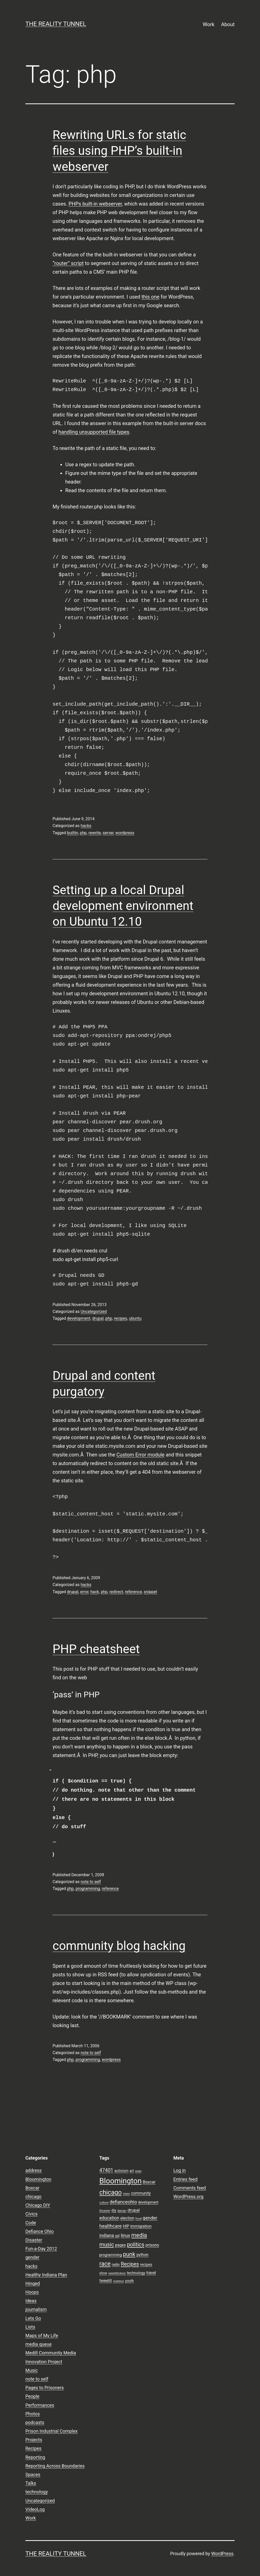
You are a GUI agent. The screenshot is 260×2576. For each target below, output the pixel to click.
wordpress (124, 832)
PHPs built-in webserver (95, 204)
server (108, 832)
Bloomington (38, 2175)
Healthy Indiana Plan (46, 2271)
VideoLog (35, 2505)
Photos (32, 2410)
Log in (179, 2166)
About (228, 24)
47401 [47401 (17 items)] (106, 2167)
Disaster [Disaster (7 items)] (104, 2207)
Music (31, 2366)
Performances (39, 2401)
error (84, 1591)
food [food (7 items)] (138, 2215)
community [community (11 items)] (141, 2189)
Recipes (33, 2444)
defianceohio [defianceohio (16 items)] (123, 2198)
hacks (85, 825)
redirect (116, 1591)
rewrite (94, 832)
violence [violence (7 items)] (118, 2277)
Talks (30, 2479)
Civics (31, 2210)
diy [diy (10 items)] (113, 2207)
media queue (38, 2340)
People (32, 2392)
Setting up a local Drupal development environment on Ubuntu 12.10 (123, 906)
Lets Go (33, 2314)
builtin (72, 832)
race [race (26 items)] (104, 2260)
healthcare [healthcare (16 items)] (110, 2222)
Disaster (33, 2236)
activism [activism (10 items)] (121, 2167)
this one (150, 297)
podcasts (34, 2419)
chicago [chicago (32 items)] (110, 2189)
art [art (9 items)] (131, 2167)
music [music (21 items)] (106, 2241)
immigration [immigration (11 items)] (141, 2223)
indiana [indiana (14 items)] (106, 2231)
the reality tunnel (55, 23)
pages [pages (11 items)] (120, 2241)
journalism (36, 2305)
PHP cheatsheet (96, 1649)
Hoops (32, 2288)
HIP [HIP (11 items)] (126, 2223)
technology (36, 2488)
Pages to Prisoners (44, 2384)
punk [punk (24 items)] (129, 2250)
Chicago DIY (37, 2201)
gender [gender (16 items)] (150, 2214)
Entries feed (185, 2175)
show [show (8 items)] (103, 2269)
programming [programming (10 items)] (110, 2251)
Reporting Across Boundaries (55, 2462)
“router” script (68, 263)
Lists (30, 2323)
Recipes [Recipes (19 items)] (130, 2260)
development (78, 1318)
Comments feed (189, 2184)
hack (94, 1591)
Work (209, 24)
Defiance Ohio (39, 2227)
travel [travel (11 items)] (151, 2269)
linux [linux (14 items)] (125, 2231)
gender (32, 2253)
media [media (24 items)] (139, 2231)
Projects (33, 2436)
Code (30, 2219)
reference (133, 1591)
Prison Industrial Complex (51, 2427)
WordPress (222, 2550)
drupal (98, 1318)
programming (88, 1885)
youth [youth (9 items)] (129, 2277)
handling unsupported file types (93, 432)
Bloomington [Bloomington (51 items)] (120, 2177)
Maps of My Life (41, 2332)
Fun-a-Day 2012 (41, 2245)
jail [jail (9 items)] (117, 2232)
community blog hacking (119, 1942)
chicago (33, 2193)
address (33, 2166)
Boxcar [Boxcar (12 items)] (149, 2178)
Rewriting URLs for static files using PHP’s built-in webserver (119, 151)
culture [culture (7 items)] (103, 2199)
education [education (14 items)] (109, 2214)
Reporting (35, 2453)
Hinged (32, 2280)
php (83, 832)
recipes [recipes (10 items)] (146, 2261)
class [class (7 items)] (126, 2190)
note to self (90, 1878)
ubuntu (135, 1318)
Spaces (32, 2471)
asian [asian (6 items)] (138, 2167)
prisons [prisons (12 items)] (152, 2241)
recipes (120, 1318)
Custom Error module (140, 1455)
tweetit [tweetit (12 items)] (105, 2277)
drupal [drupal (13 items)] (133, 2206)
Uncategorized (93, 1311)
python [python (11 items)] (142, 2251)
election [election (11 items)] (127, 2214)
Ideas (31, 2297)
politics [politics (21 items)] (135, 2241)
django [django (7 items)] (121, 2207)
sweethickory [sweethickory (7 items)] (117, 2269)
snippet (150, 1591)
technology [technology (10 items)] (136, 2269)
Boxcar (32, 2184)
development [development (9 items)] (148, 2199)
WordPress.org (188, 2193)
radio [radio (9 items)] (116, 2261)
